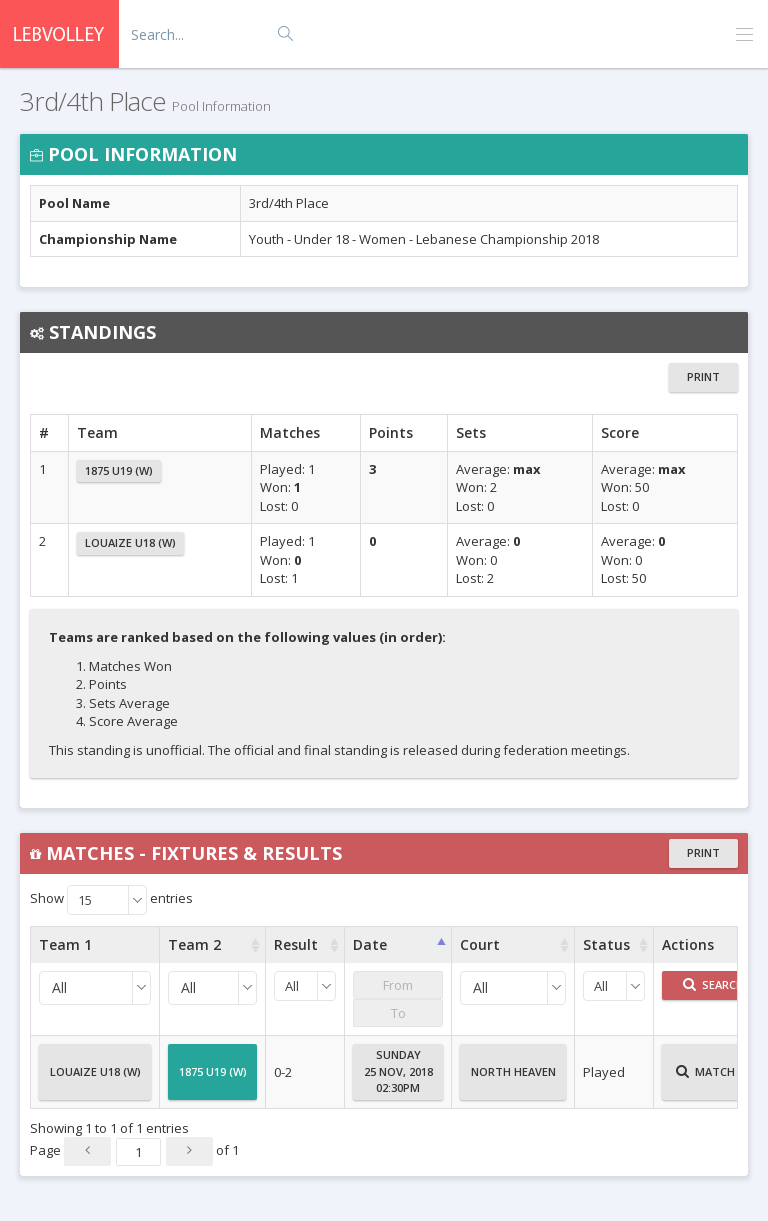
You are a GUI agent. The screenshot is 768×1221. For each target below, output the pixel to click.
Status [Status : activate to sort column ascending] (606, 944)
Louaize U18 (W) (130, 542)
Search (713, 984)
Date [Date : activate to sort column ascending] (370, 944)
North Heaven (513, 1080)
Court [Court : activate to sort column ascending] (480, 944)
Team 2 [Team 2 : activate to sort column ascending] (194, 944)
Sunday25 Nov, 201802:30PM (398, 1071)
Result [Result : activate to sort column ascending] (296, 944)
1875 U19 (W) (119, 470)
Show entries (111, 900)
